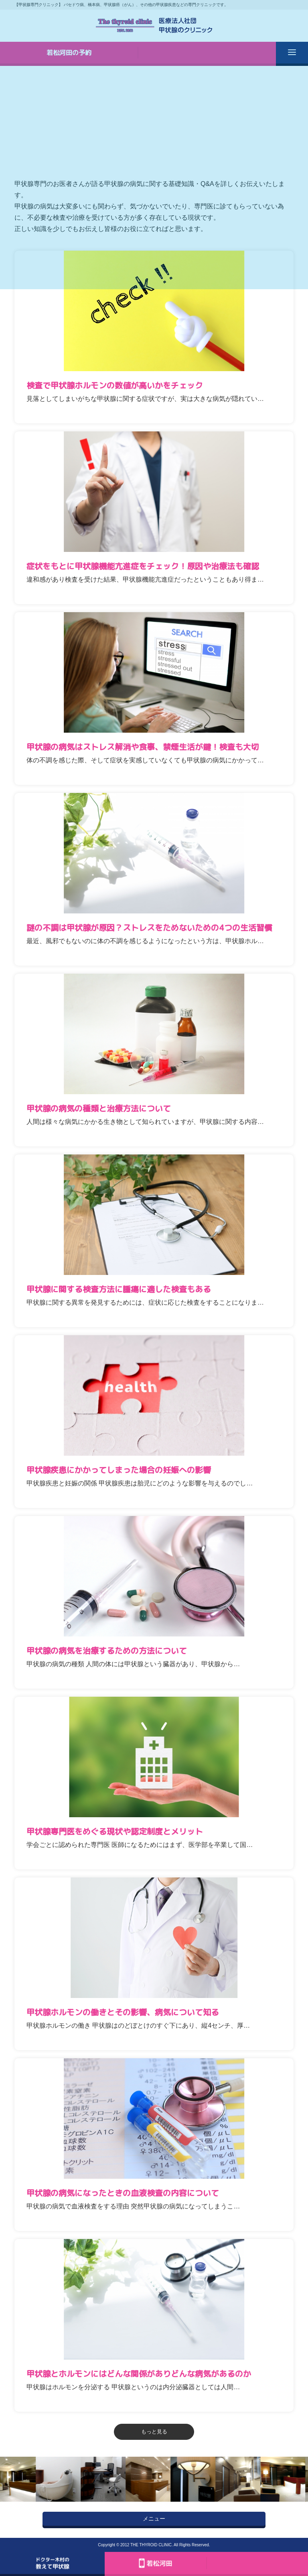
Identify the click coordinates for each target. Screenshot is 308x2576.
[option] (60, 2479)
